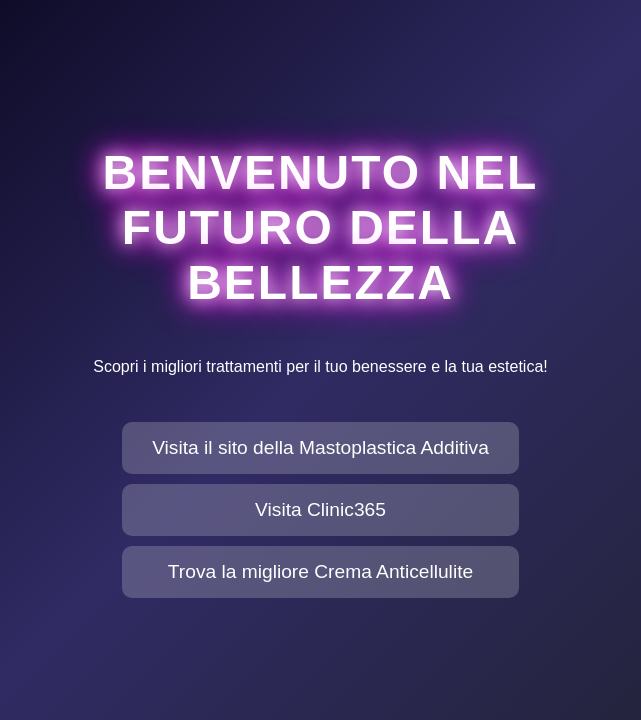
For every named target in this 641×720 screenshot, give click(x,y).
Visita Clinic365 (320, 509)
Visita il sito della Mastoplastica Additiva (320, 447)
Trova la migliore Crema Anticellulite (320, 571)
